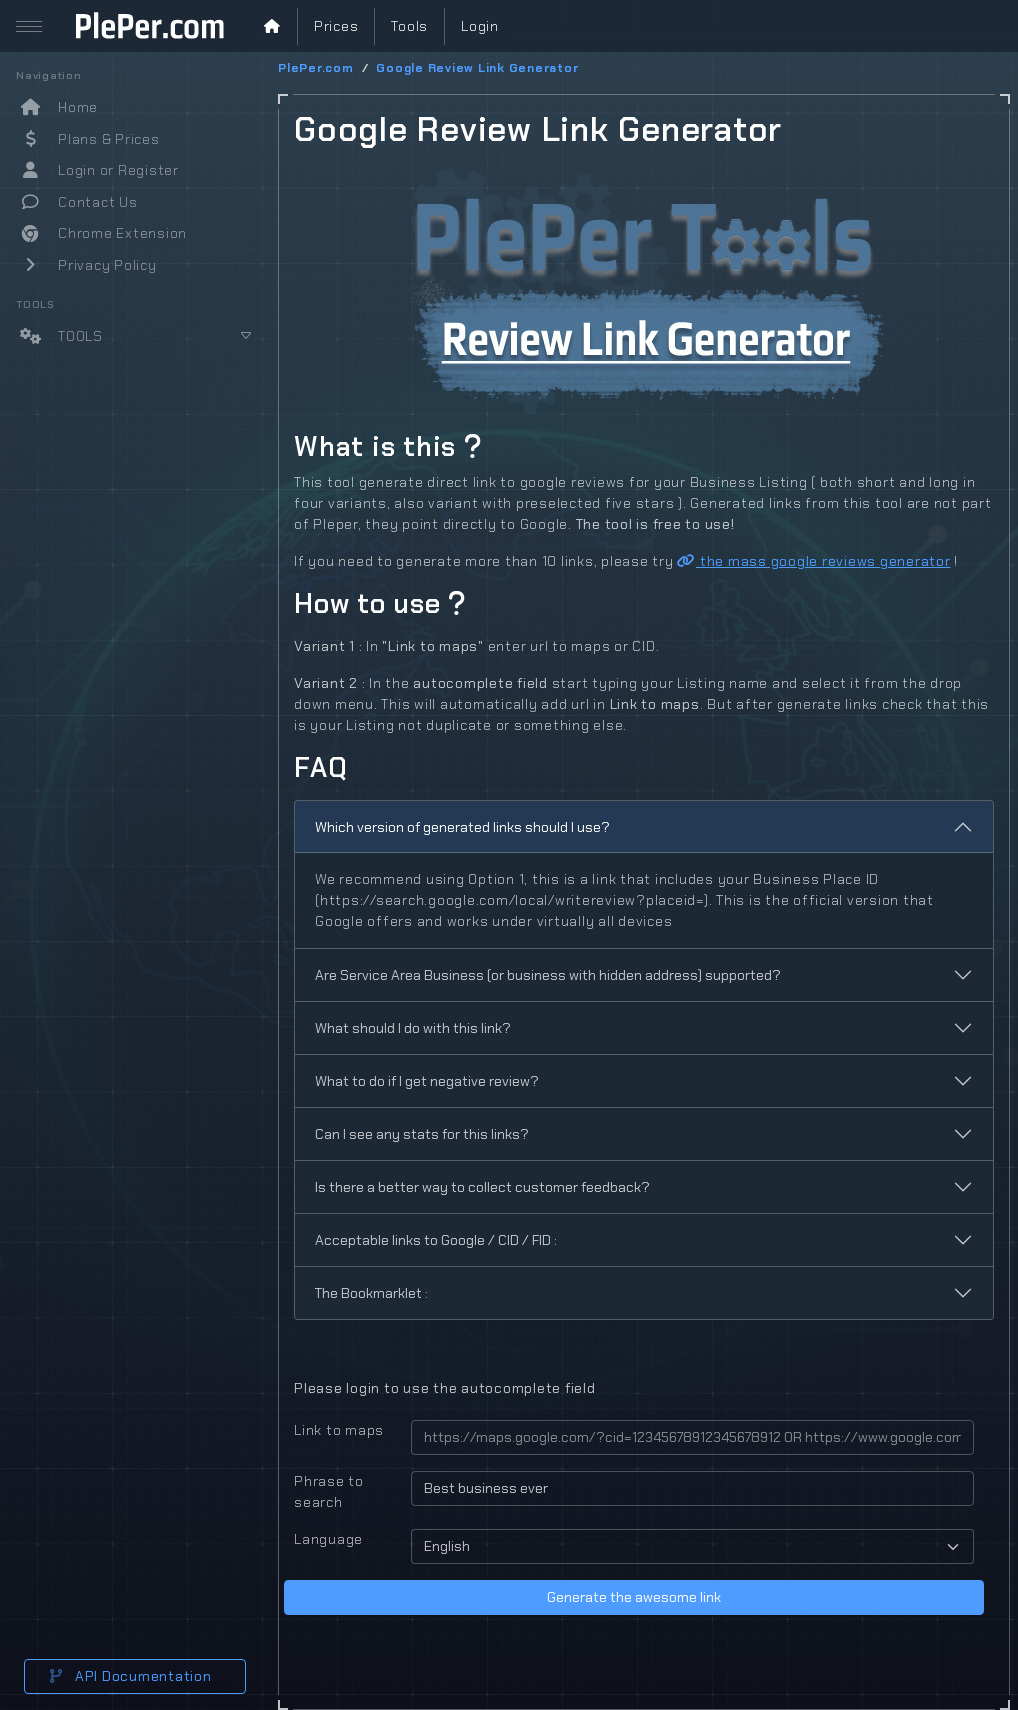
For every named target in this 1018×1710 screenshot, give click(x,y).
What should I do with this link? (413, 1028)
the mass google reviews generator (813, 561)
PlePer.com (316, 68)
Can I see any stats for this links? (422, 1134)
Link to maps (339, 1430)
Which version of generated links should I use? (462, 827)
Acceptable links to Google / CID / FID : (436, 1240)
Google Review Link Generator (477, 68)
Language (328, 1539)
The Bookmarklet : (371, 1293)
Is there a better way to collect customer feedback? (482, 1187)
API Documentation (130, 1676)
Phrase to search (329, 1491)
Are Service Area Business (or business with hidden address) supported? (548, 975)
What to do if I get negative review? (427, 1081)
